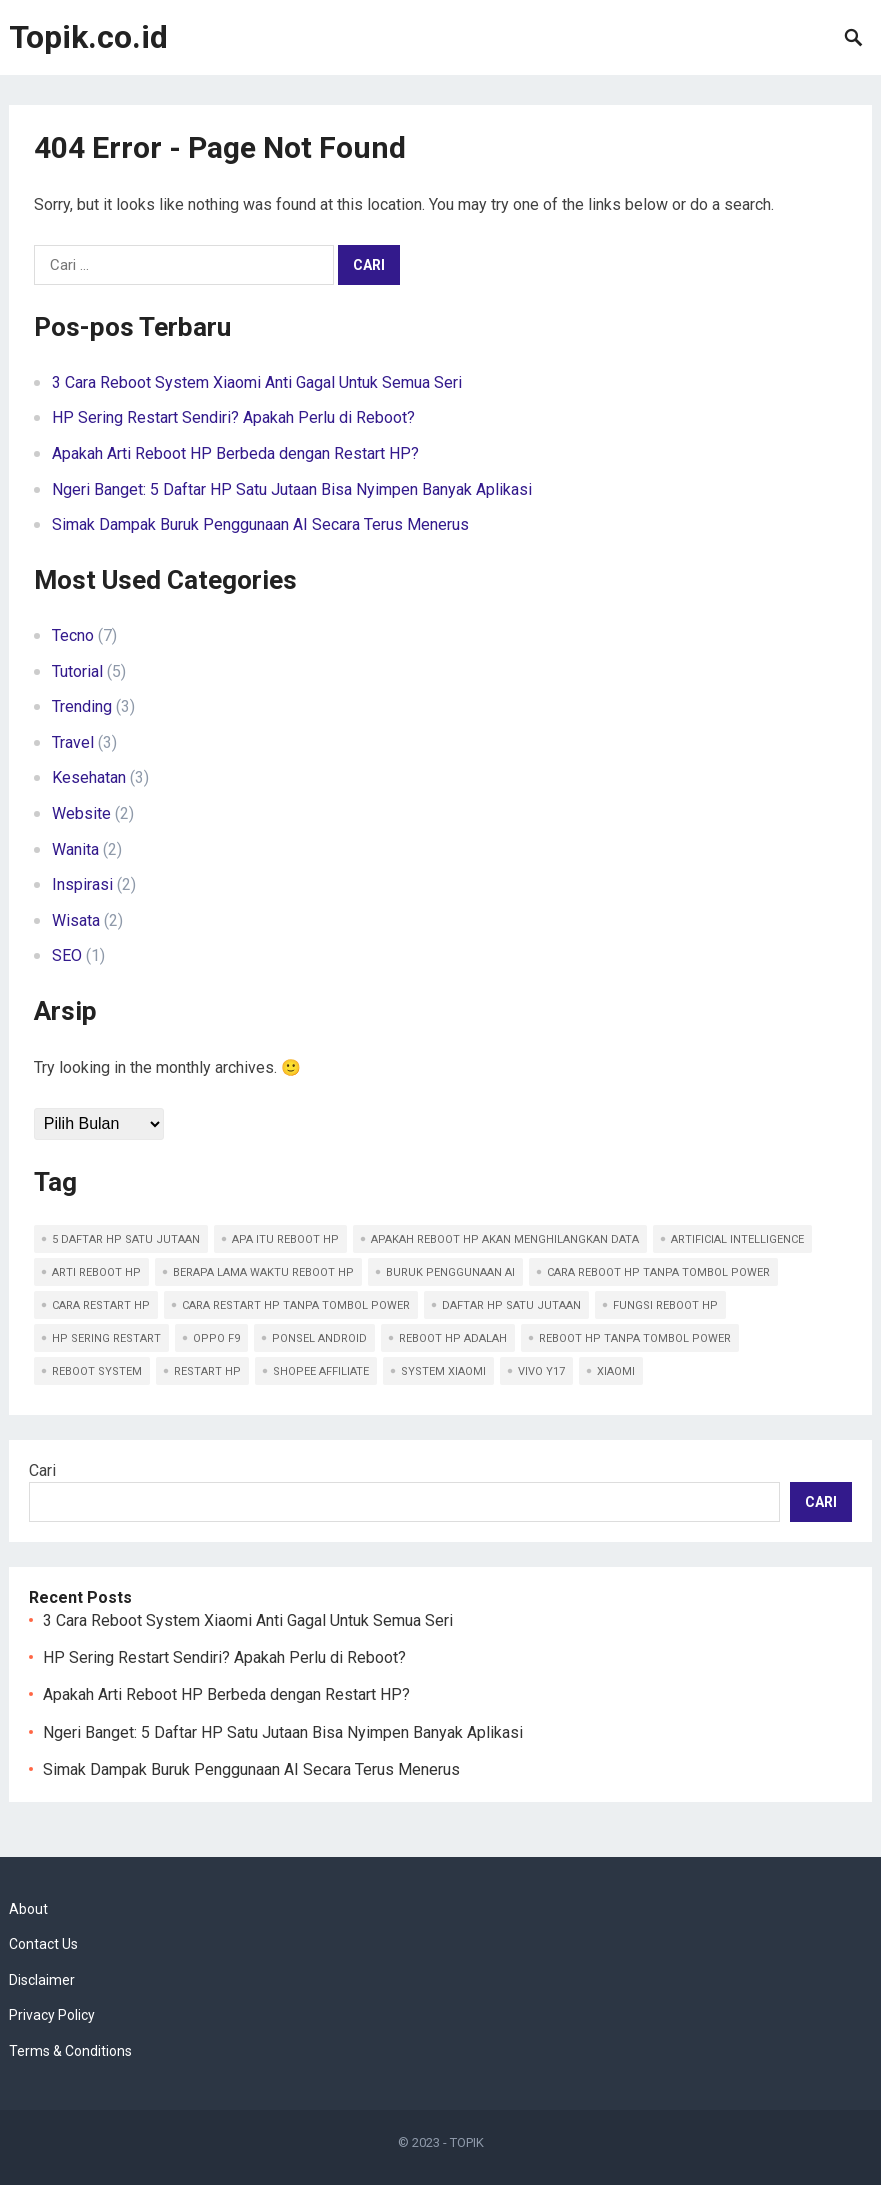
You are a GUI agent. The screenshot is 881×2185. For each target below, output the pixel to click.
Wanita (75, 849)
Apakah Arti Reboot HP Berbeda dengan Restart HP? (235, 453)
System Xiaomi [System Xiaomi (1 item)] (443, 1371)
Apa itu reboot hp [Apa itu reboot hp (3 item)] (285, 1239)
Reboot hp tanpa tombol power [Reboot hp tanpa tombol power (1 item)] (635, 1338)
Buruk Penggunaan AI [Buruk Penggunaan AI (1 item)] (450, 1272)
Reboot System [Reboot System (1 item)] (97, 1371)
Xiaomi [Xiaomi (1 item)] (616, 1371)
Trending (82, 706)
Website (81, 813)
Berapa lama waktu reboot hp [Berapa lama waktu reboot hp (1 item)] (263, 1272)
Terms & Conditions (70, 2051)
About (28, 1909)
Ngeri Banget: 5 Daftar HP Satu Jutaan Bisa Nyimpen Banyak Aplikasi (292, 489)
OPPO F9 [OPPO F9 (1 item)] (216, 1338)
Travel (73, 742)
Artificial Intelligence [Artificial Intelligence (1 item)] (737, 1239)
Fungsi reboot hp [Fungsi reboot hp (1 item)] (665, 1305)
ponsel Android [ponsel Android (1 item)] (319, 1338)
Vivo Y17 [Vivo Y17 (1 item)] (541, 1371)
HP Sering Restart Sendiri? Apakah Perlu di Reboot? (233, 417)
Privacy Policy (52, 2015)
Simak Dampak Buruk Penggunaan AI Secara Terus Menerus (260, 524)
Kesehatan (89, 777)
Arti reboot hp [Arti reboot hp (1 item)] (96, 1272)
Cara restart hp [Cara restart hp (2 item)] (101, 1305)
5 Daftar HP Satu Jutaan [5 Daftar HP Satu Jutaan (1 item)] (126, 1239)
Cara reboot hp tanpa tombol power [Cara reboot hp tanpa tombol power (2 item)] (658, 1272)
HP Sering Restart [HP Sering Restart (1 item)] (106, 1338)
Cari (42, 1470)
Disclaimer (42, 1980)
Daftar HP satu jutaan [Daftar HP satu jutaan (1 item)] (511, 1305)
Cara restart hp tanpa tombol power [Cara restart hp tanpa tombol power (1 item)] (296, 1305)
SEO (67, 955)
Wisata (76, 920)
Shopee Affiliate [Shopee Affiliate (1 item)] (321, 1371)
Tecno (73, 635)
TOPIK (467, 2142)
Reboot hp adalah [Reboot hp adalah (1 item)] (453, 1338)
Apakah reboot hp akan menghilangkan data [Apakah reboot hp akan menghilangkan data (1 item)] (505, 1239)
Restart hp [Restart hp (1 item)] (207, 1371)
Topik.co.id (88, 37)
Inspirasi (82, 884)
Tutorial (77, 671)
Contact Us (43, 1944)
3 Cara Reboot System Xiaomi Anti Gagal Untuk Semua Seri (257, 382)
